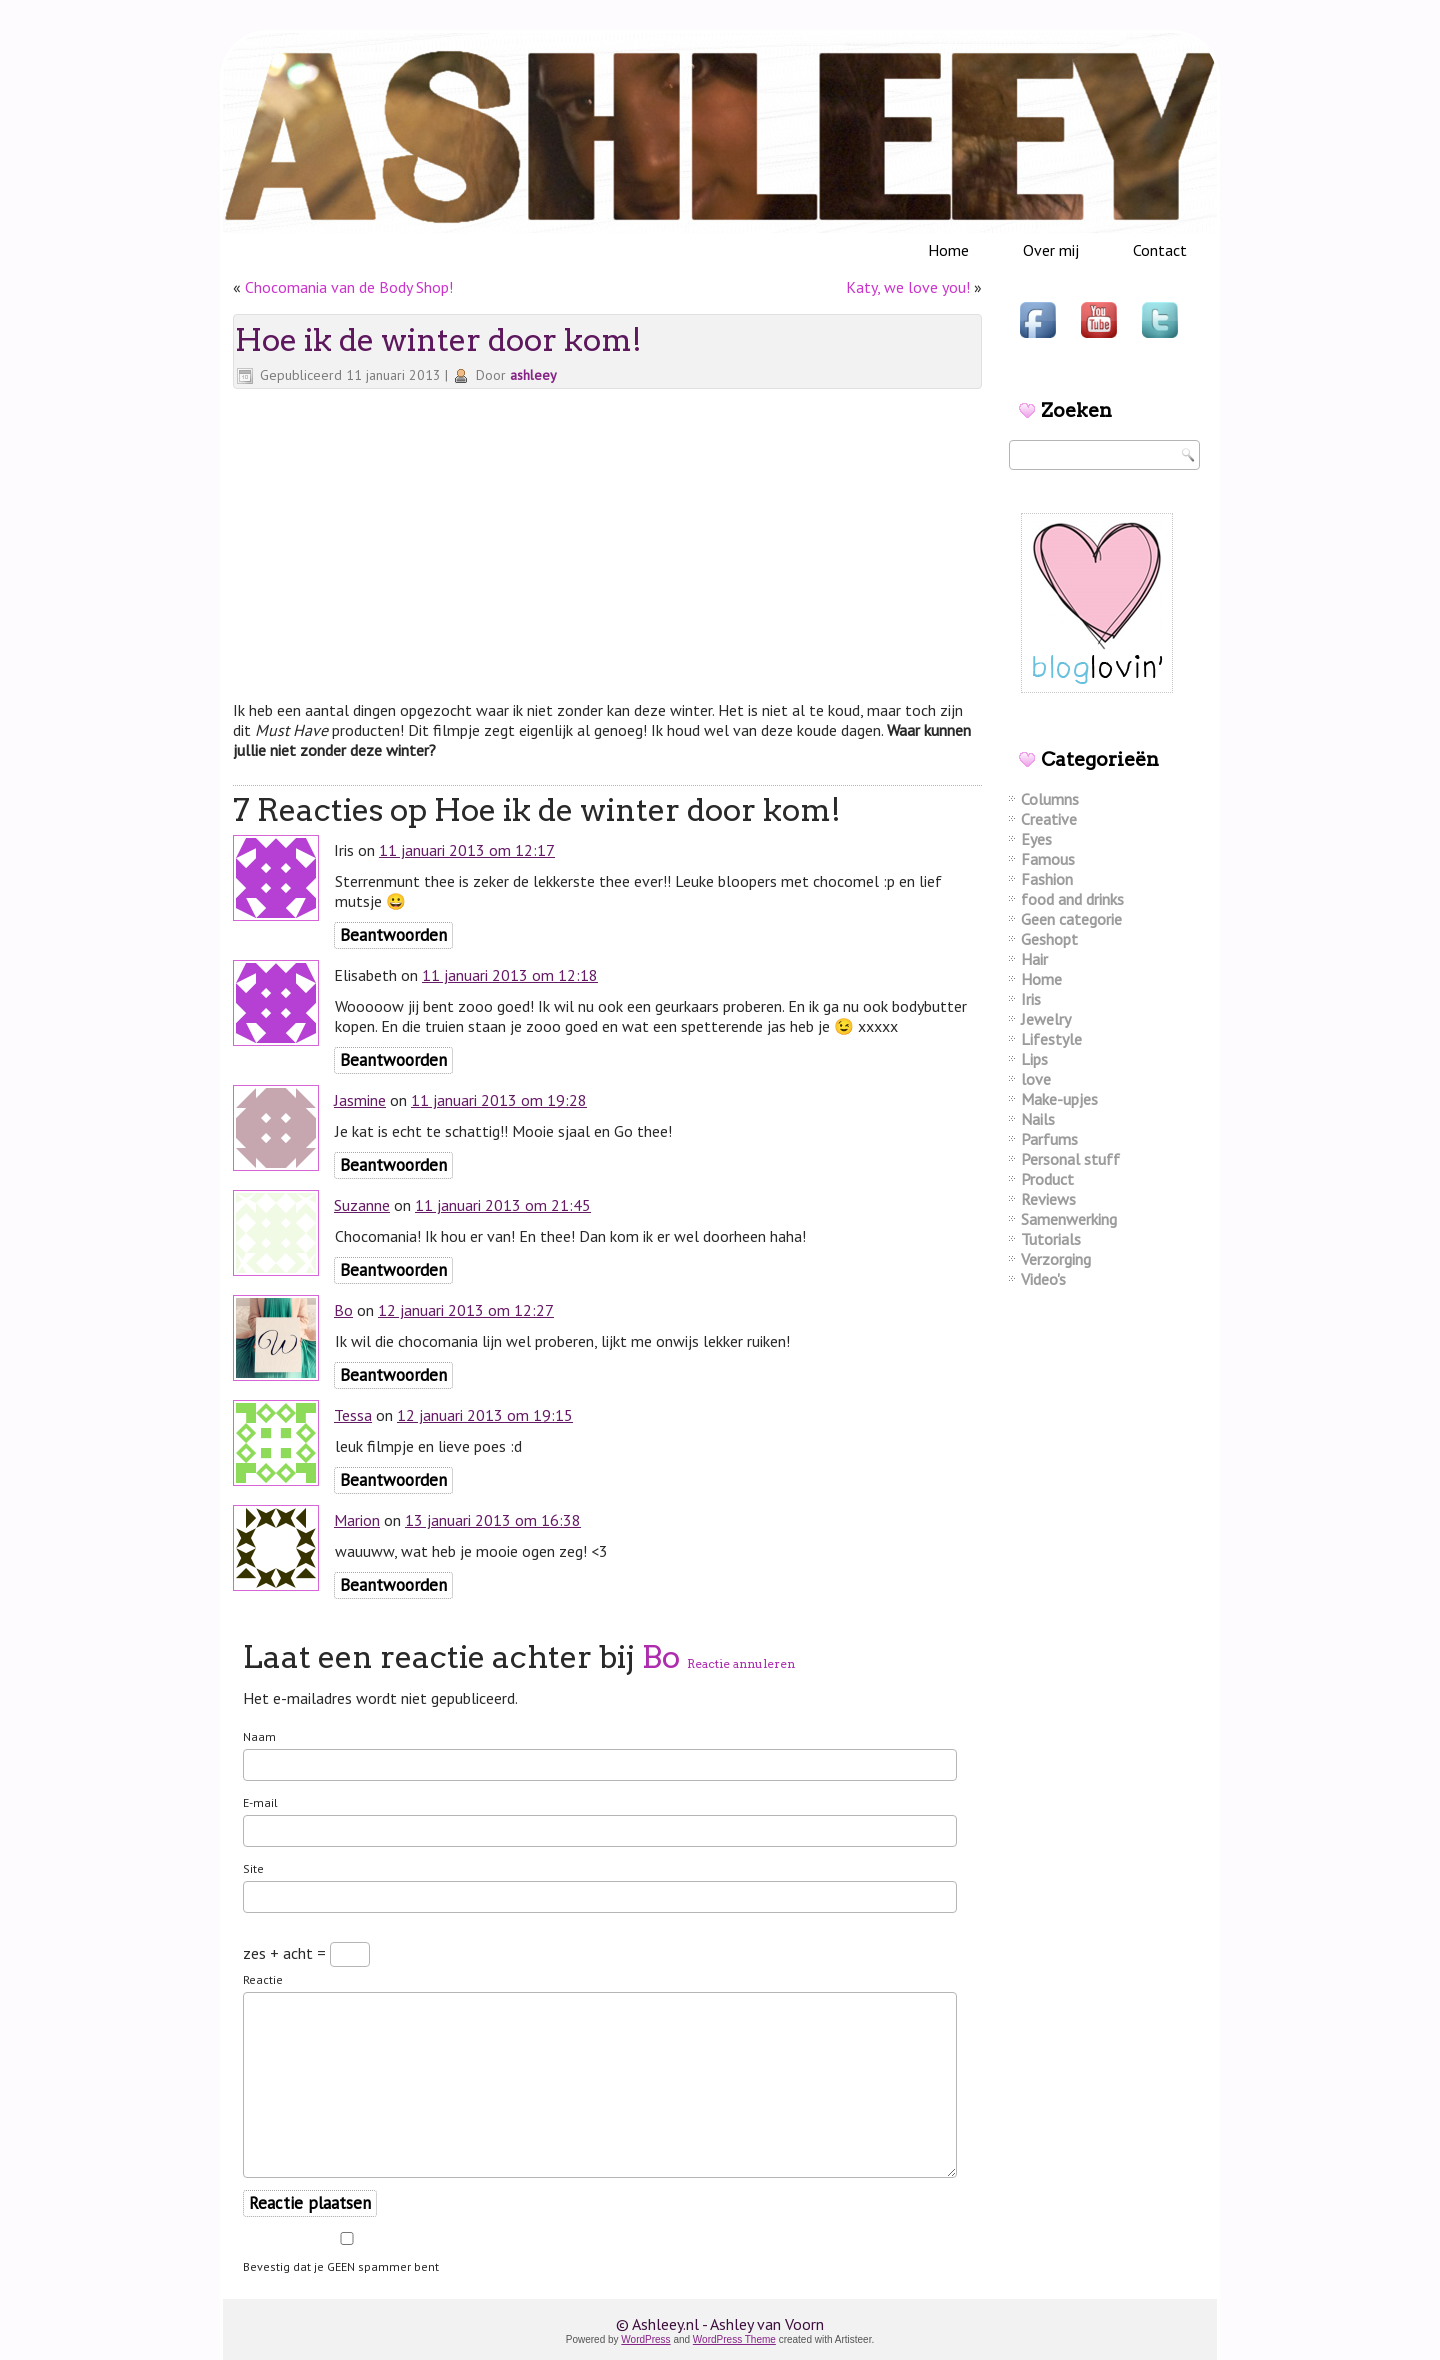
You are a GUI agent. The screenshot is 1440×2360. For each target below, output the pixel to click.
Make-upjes (1059, 1099)
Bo (343, 1310)
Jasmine (360, 1100)
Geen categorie (1071, 919)
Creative (1049, 819)
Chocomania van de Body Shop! (349, 287)
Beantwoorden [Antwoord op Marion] (393, 1585)
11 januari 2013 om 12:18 (510, 975)
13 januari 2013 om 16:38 (493, 1520)
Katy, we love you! (908, 287)
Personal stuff (1070, 1159)
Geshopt (1049, 939)
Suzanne (362, 1205)
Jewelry (1046, 1019)
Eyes (1036, 839)
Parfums (1049, 1139)
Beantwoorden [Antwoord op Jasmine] (393, 1165)
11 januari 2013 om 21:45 (503, 1205)
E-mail (260, 1802)
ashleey (533, 375)
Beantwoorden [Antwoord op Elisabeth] (393, 1060)
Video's (1043, 1279)
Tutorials (1051, 1239)
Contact (1160, 250)
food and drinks (1072, 899)
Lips (1034, 1059)
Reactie (263, 1979)
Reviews (1048, 1199)
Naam (259, 1736)
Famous (1048, 859)
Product (1047, 1179)
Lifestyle (1051, 1039)
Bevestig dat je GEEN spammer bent (347, 2253)
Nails (1038, 1119)
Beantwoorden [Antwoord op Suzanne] (393, 1270)
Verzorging (1056, 1259)
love (1036, 1079)
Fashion (1047, 879)
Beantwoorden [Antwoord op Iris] (393, 935)
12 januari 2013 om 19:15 (485, 1415)
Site (253, 1868)
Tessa (353, 1415)
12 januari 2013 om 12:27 (466, 1310)
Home (948, 250)
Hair (1034, 959)
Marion (357, 1520)
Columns (1050, 799)
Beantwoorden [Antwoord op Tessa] (393, 1480)
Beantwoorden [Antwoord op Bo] (393, 1375)
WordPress (645, 2339)
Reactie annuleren (741, 1663)
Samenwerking (1069, 1219)
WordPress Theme (734, 2339)
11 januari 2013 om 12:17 (467, 850)
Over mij (1051, 250)
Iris (1031, 999)
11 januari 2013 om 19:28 (499, 1100)
